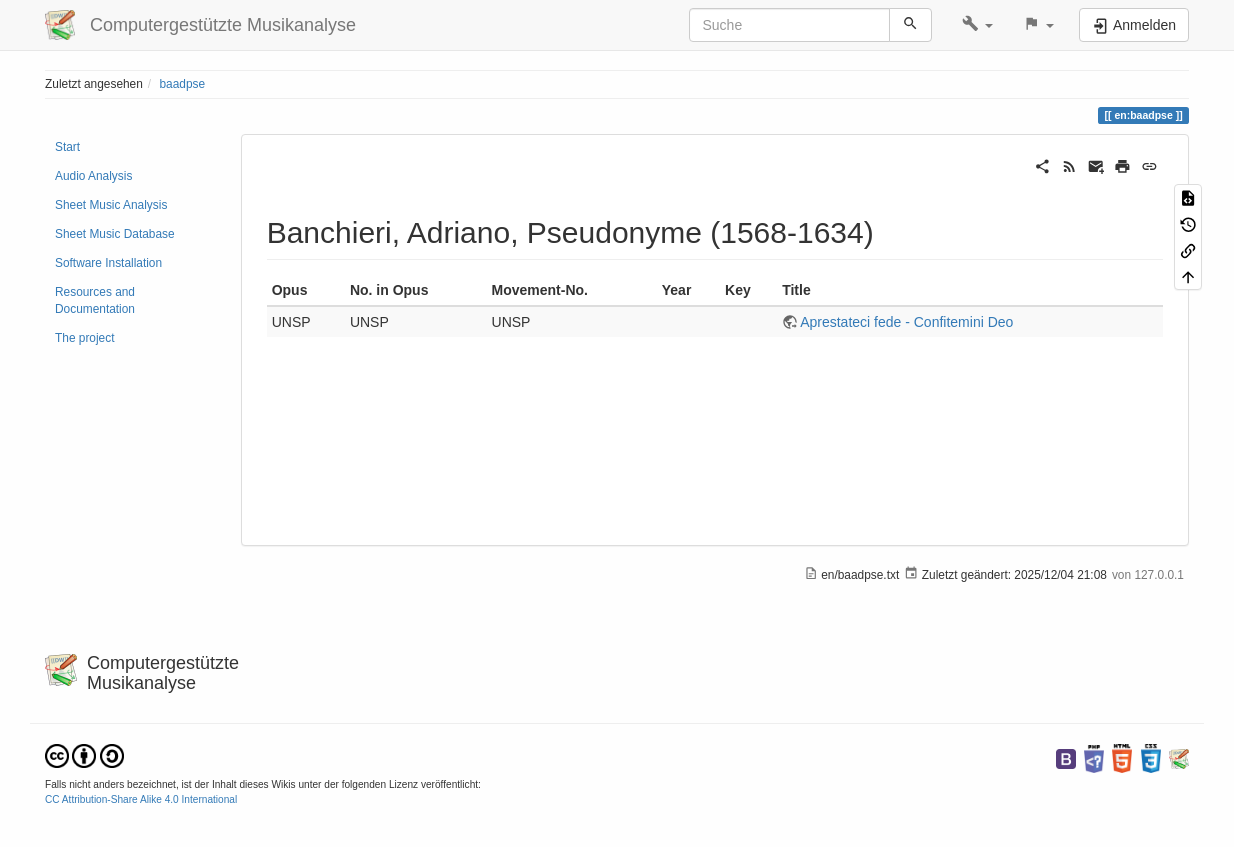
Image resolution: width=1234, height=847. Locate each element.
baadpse (182, 84)
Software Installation (108, 263)
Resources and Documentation (95, 300)
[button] (977, 25)
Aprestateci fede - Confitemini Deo (906, 322)
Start (67, 147)
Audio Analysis (93, 176)
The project (84, 338)
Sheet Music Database (115, 234)
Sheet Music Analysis (111, 205)
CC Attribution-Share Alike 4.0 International (141, 799)
